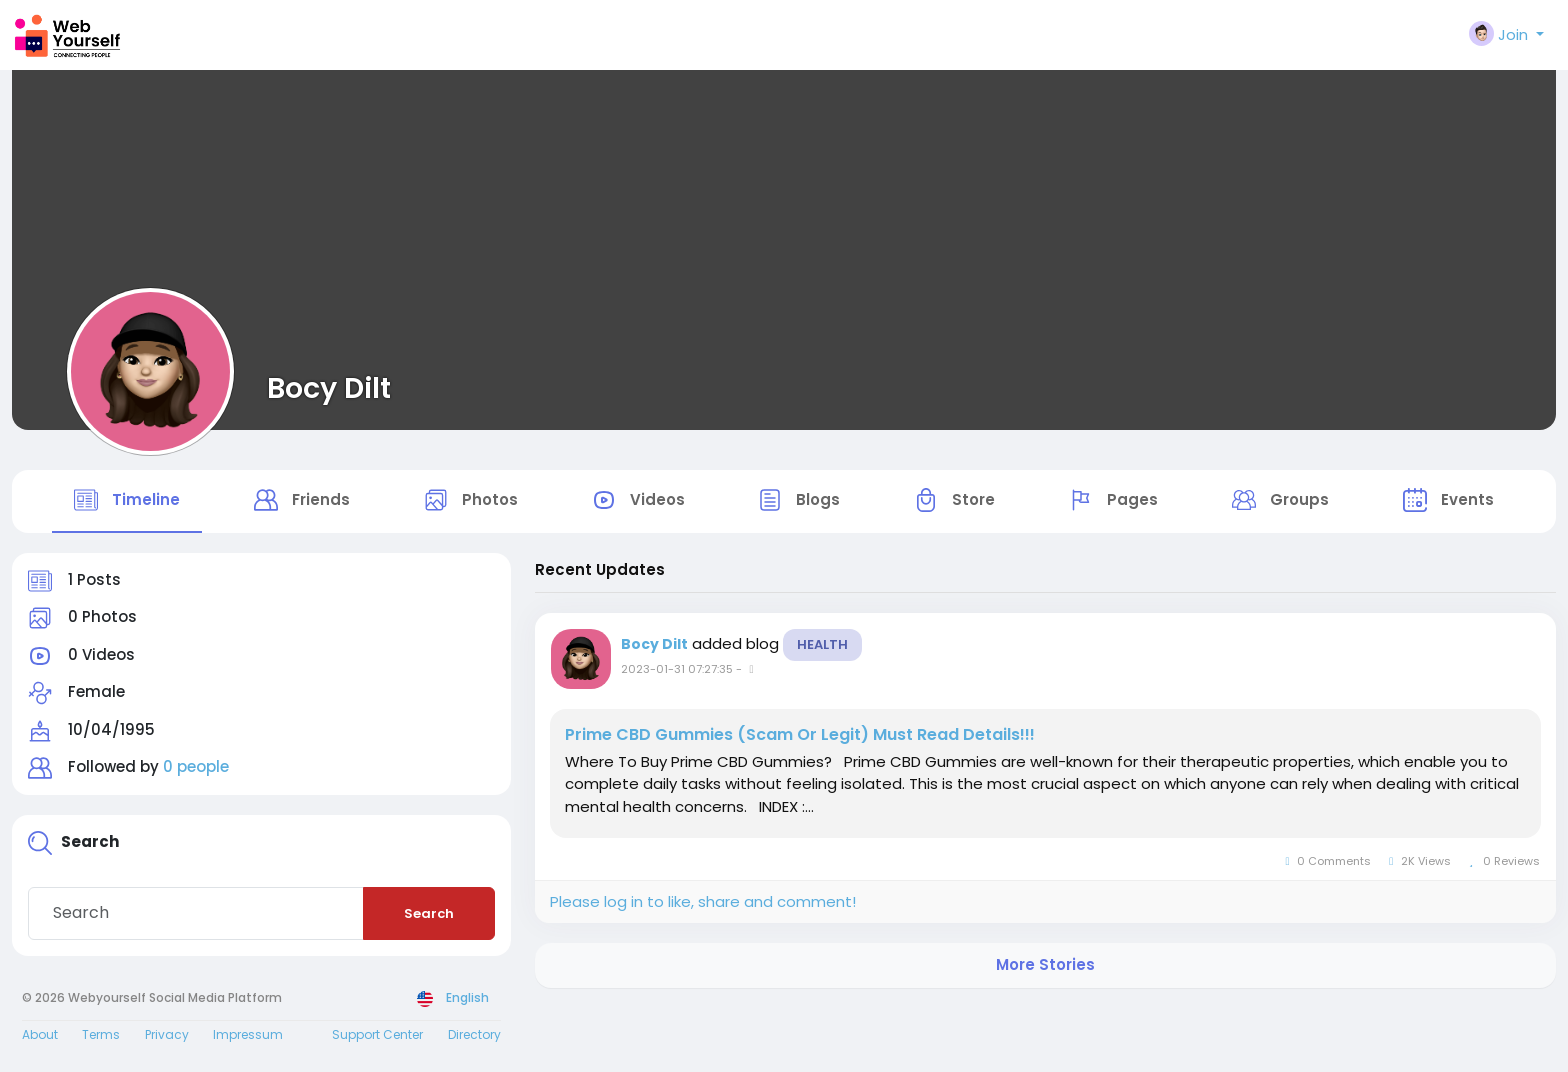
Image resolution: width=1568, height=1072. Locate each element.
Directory (474, 1037)
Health (822, 647)
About (40, 1037)
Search (429, 916)
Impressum (248, 1037)
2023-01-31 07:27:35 (677, 672)
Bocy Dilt (329, 388)
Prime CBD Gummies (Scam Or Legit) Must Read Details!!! (800, 738)
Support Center (377, 1037)
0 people (196, 770)
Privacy (167, 1037)
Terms (101, 1037)
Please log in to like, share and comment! (703, 904)
